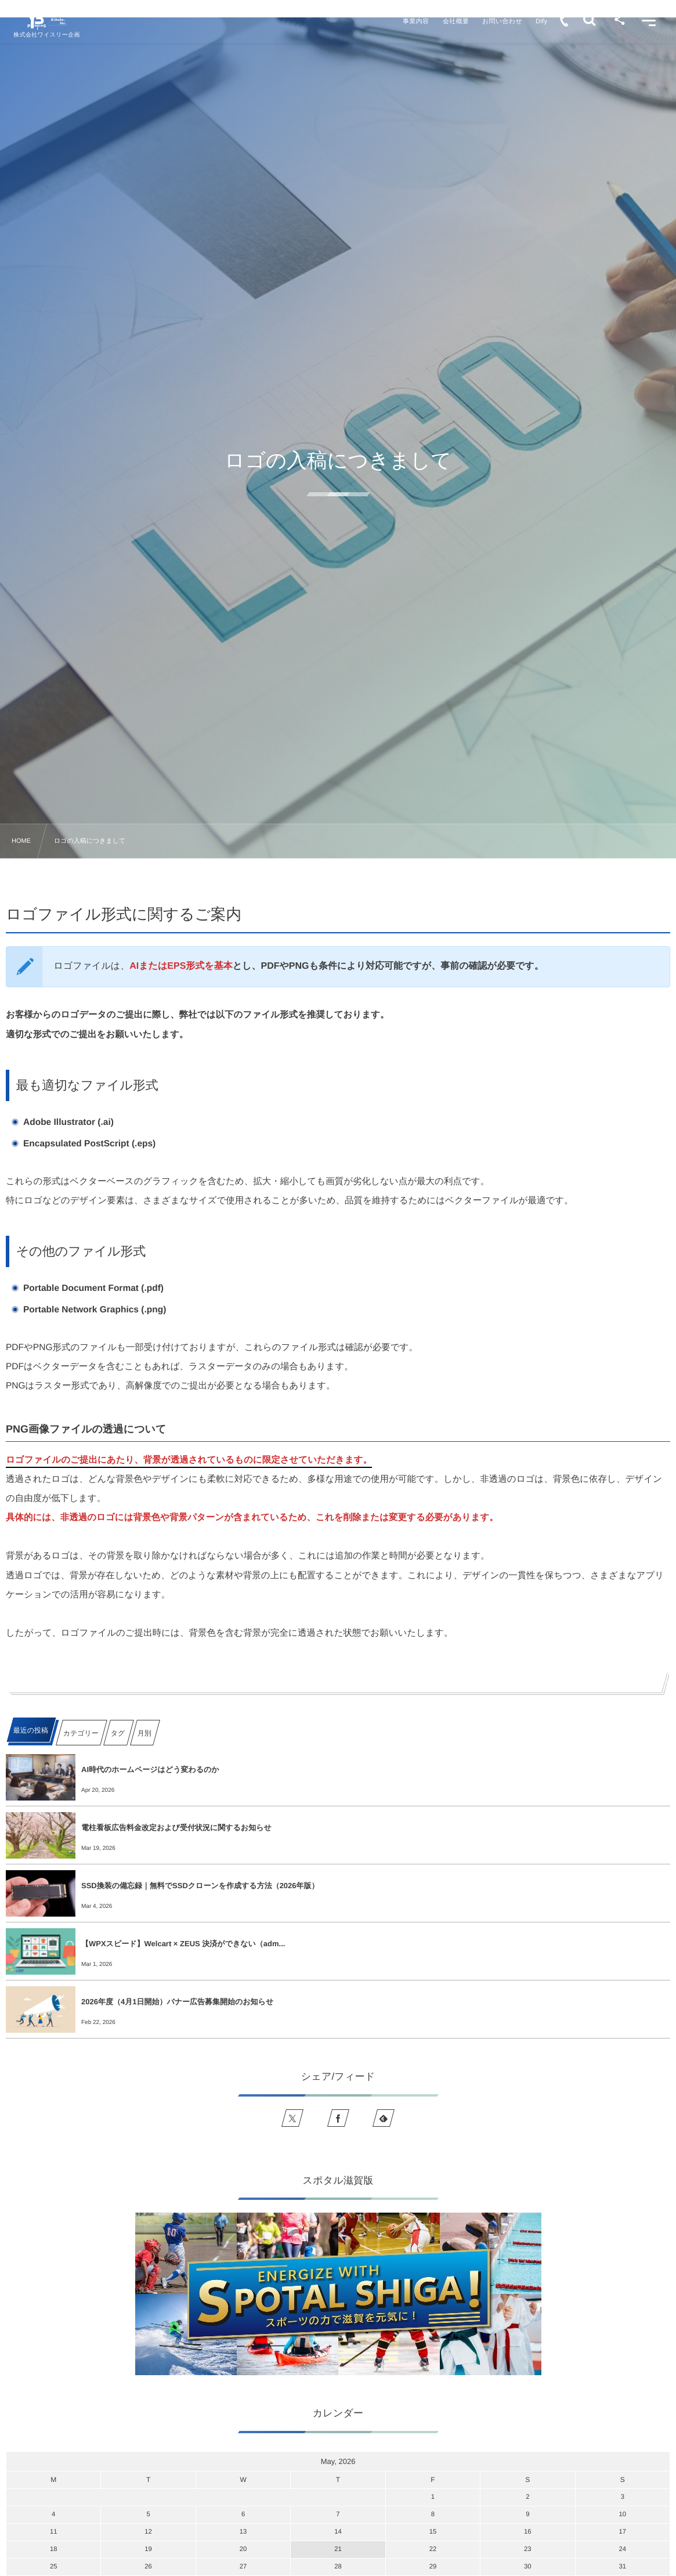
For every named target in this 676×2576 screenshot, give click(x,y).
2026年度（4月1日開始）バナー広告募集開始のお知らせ (177, 2001)
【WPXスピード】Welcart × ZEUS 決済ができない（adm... (183, 1943)
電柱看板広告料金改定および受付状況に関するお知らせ (176, 1827)
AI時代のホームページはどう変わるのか (150, 1769)
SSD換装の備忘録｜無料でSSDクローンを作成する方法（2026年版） (200, 1885)
